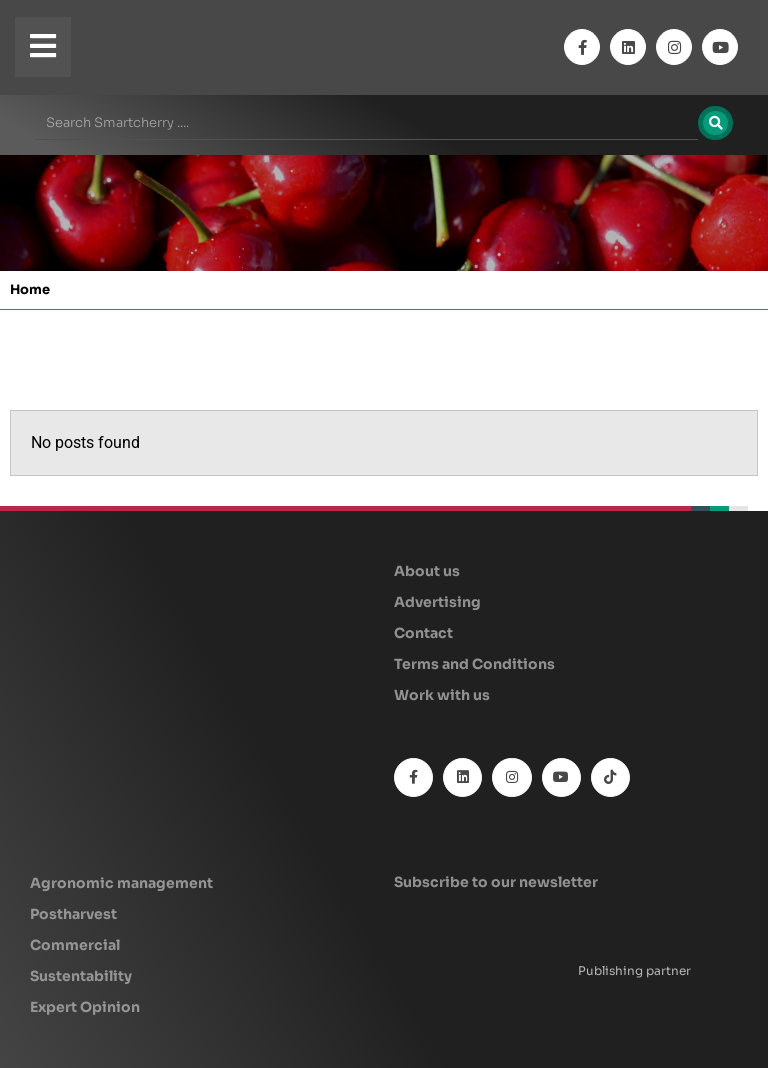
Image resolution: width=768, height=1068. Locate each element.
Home (30, 289)
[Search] (715, 123)
